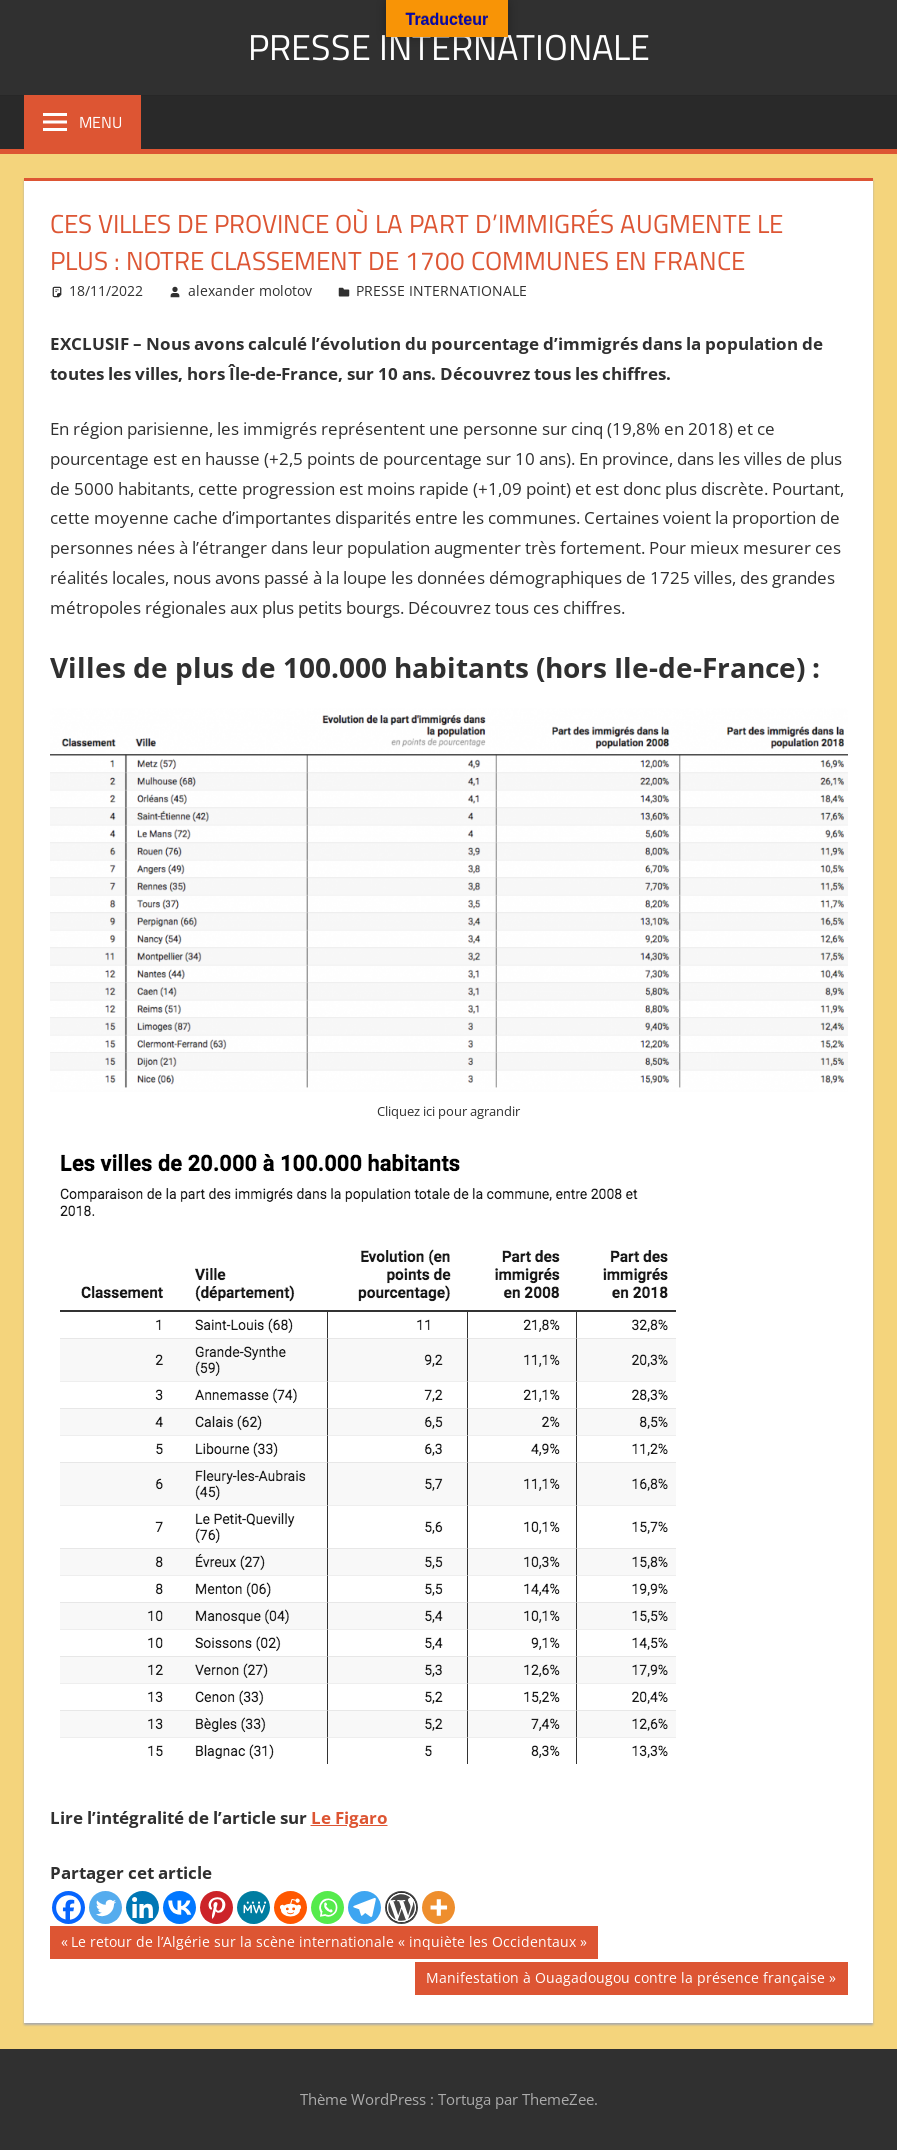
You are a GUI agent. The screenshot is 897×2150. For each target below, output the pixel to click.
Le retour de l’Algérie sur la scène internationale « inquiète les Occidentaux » (328, 1944)
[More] (438, 1907)
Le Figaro (349, 1817)
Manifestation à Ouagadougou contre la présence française (625, 1980)
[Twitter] (105, 1907)
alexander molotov (250, 290)
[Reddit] (290, 1907)
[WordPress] (401, 1907)
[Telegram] (364, 1907)
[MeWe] (253, 1907)
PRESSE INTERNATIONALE (449, 46)
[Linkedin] (142, 1907)
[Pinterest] (216, 1907)
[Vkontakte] (179, 1907)
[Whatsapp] (327, 1907)
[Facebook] (68, 1907)
